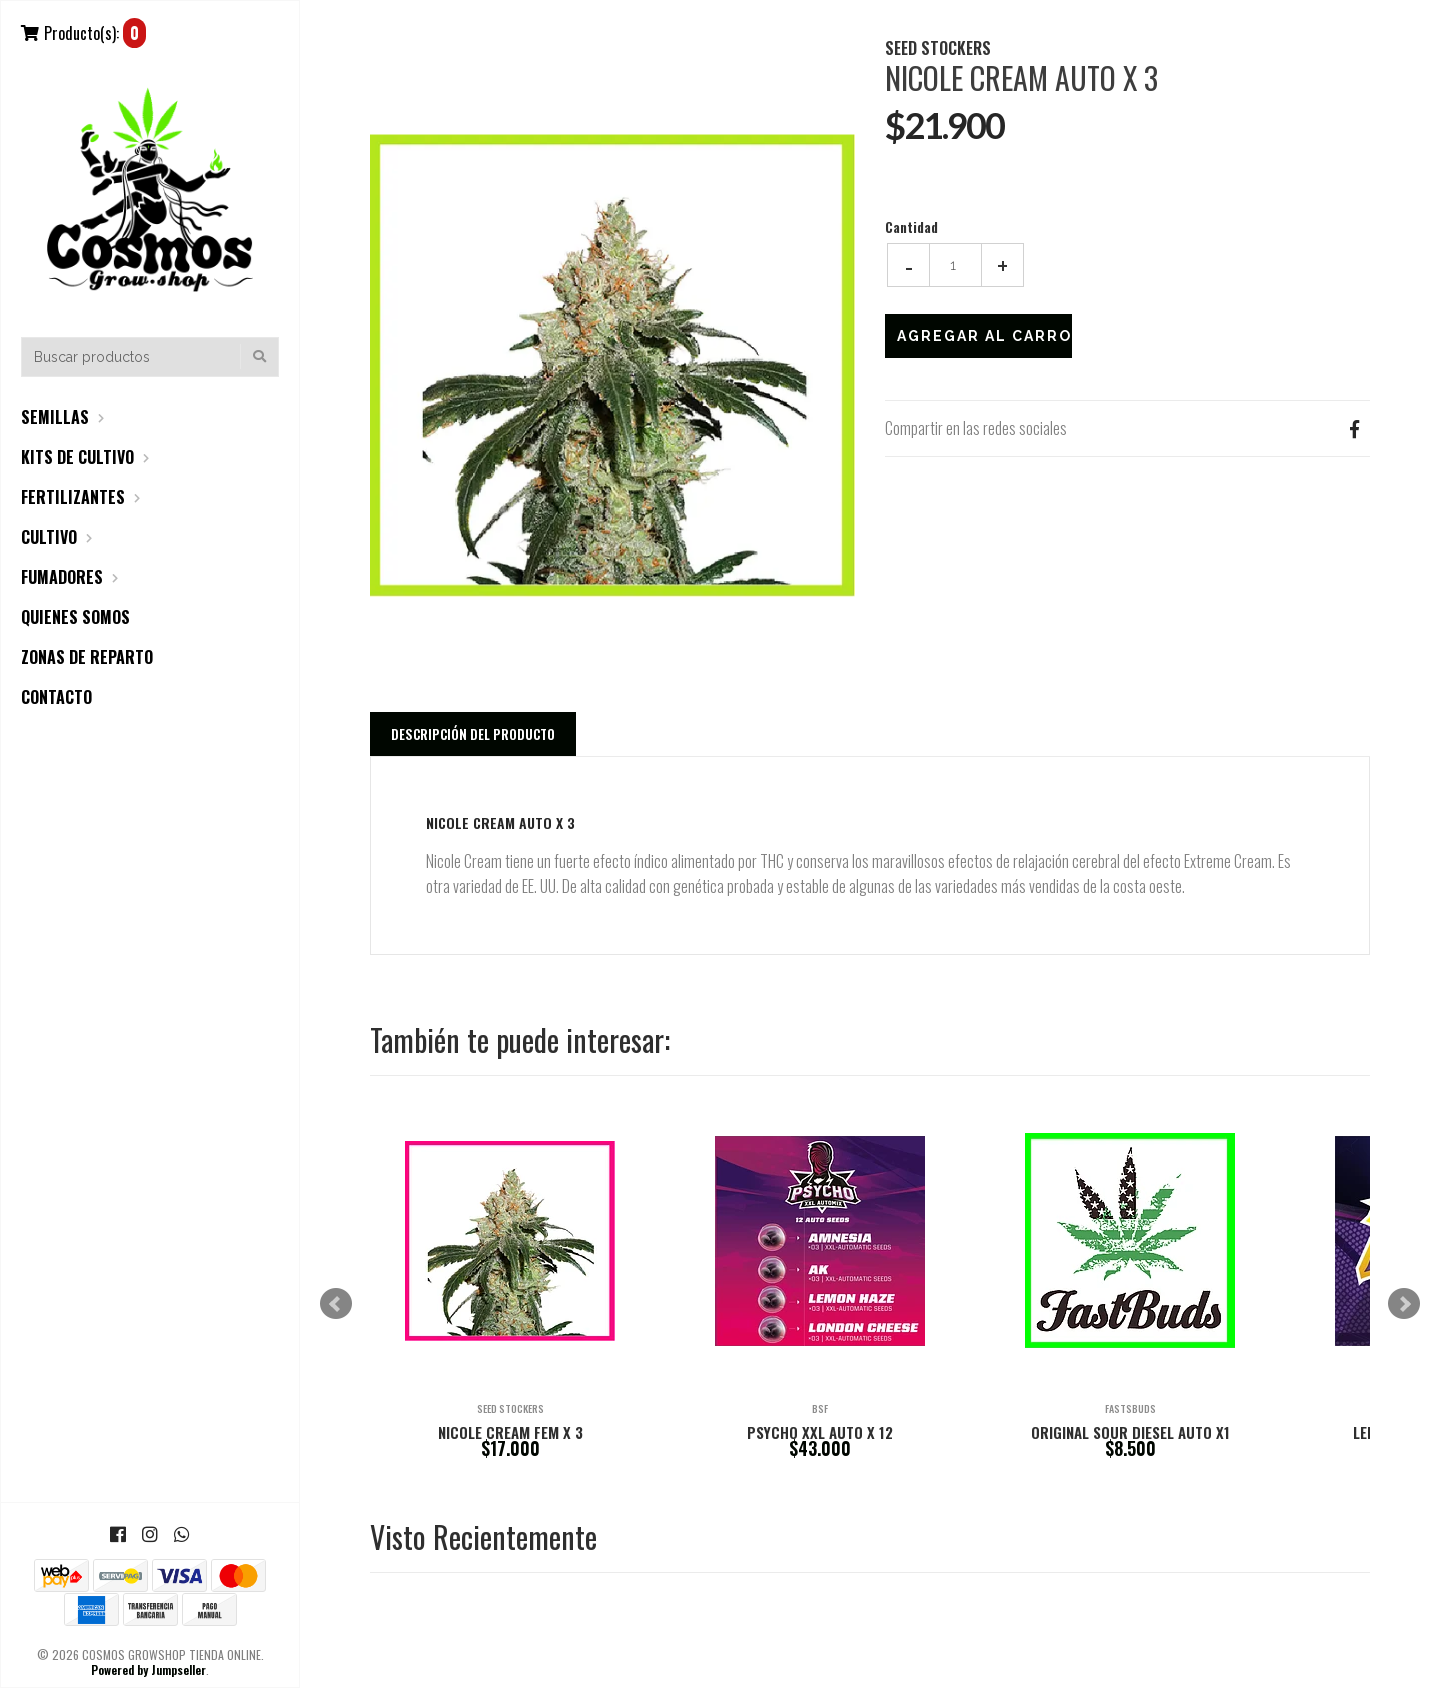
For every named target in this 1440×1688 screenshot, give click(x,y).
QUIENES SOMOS (75, 617)
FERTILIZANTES (73, 497)
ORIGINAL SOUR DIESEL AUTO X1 (1130, 1432)
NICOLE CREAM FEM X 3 (510, 1432)
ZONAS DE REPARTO (87, 657)
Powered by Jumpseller (148, 1669)
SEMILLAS (55, 417)
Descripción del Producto (473, 734)
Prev (336, 1304)
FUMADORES (62, 577)
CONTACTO (56, 697)
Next (1404, 1304)
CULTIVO (49, 537)
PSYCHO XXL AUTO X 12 (820, 1432)
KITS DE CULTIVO (77, 457)
